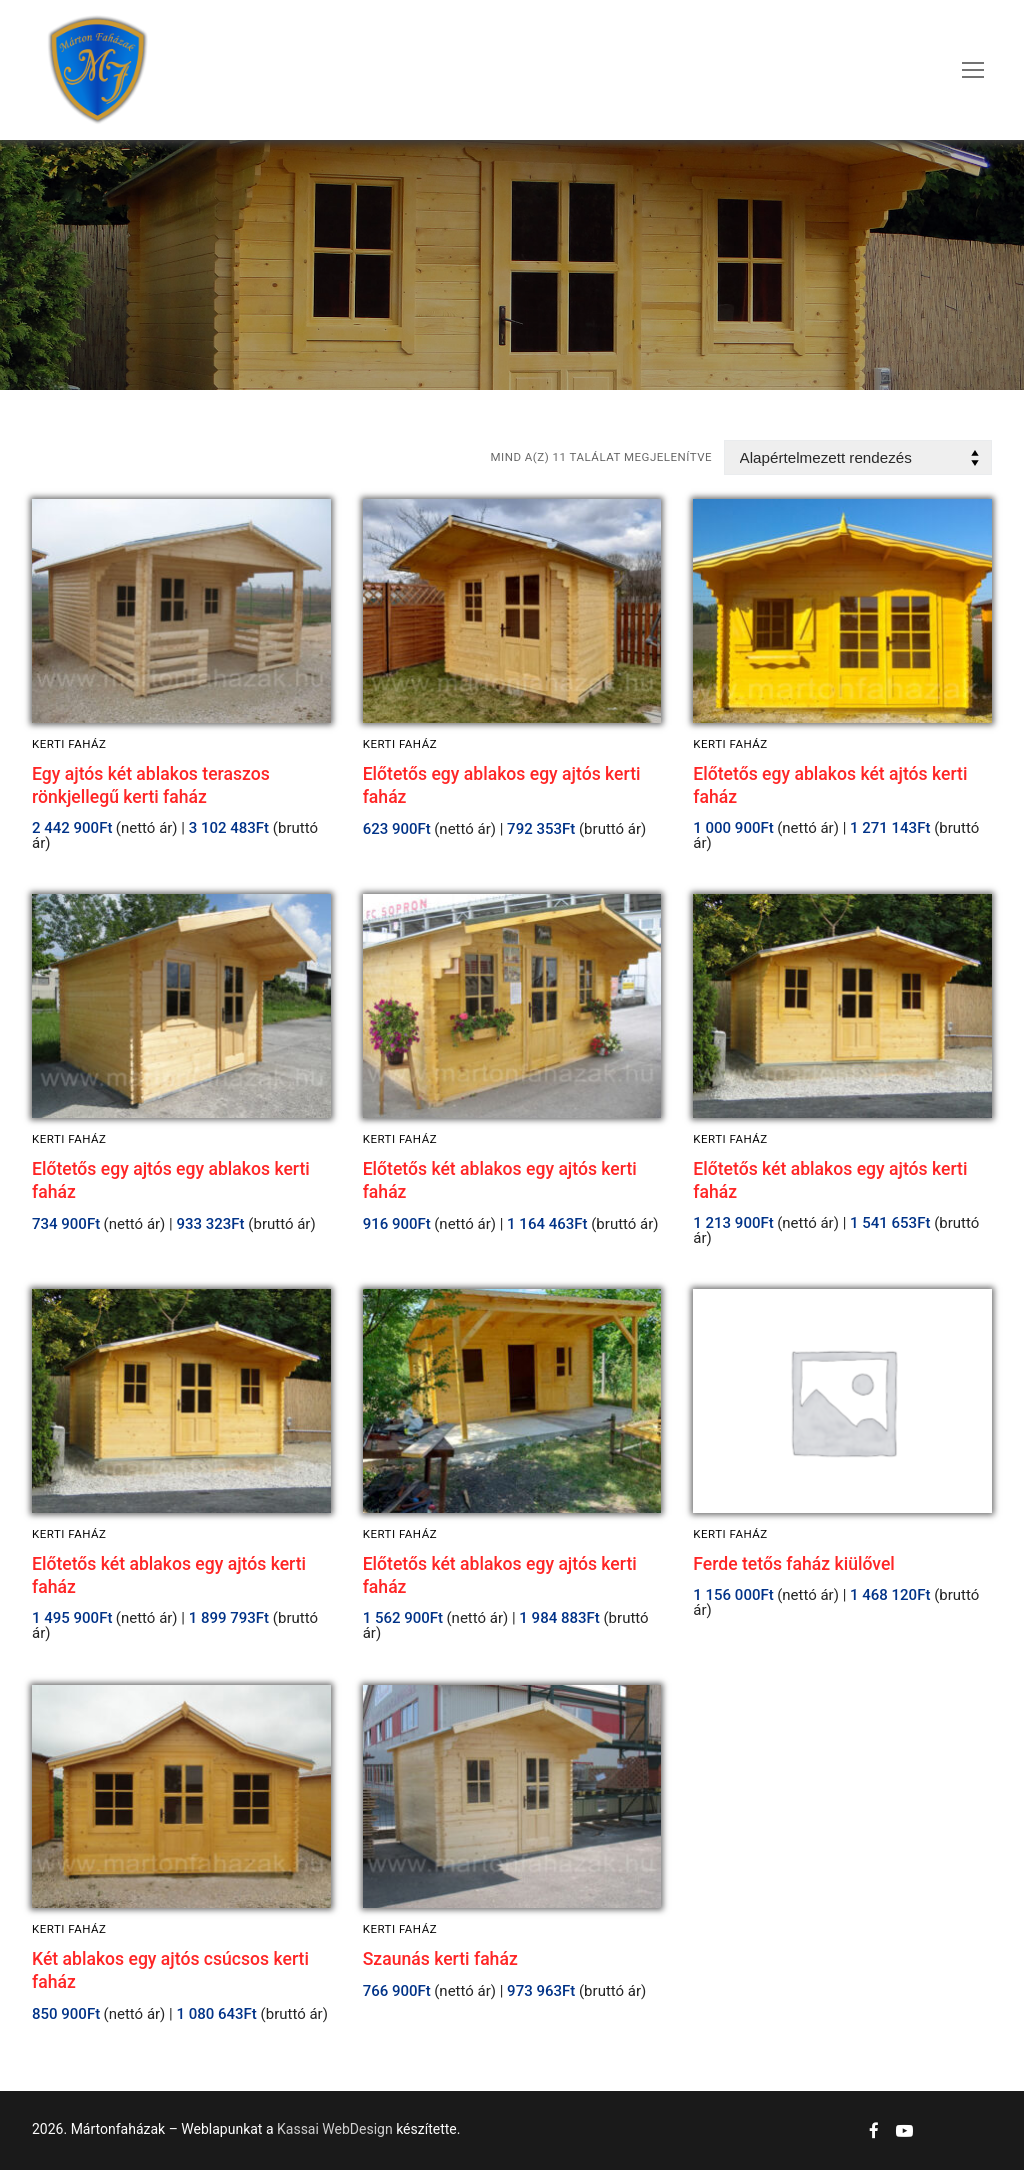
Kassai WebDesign (335, 2129)
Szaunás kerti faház (440, 1959)
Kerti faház (69, 744)
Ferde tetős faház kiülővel (794, 1564)
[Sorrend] (858, 457)
